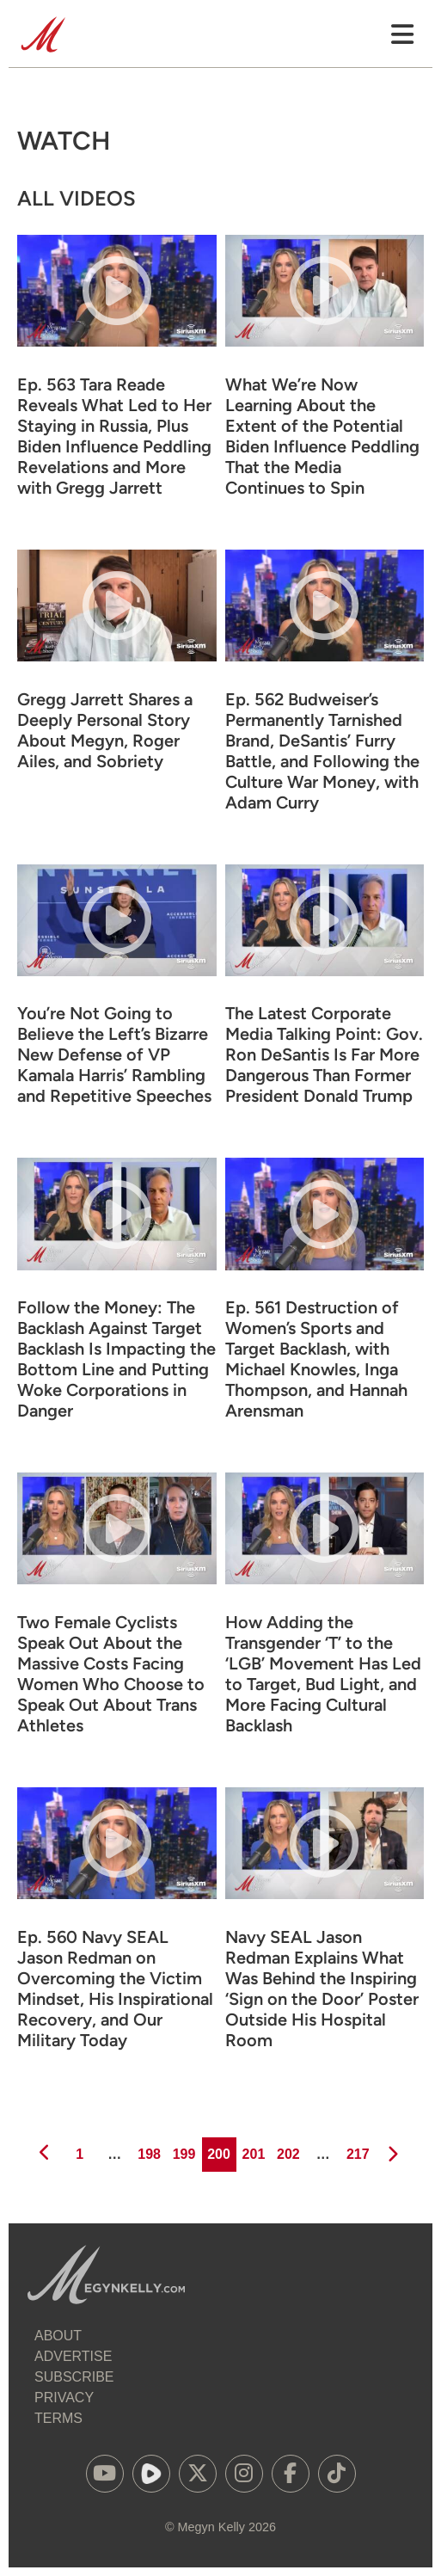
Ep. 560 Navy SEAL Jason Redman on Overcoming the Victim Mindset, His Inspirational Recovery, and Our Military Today (115, 1988)
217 (356, 2149)
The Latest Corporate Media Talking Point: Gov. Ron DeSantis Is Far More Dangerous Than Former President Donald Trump (324, 1054)
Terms (58, 2418)
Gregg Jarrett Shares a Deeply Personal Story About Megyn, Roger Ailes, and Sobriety (105, 730)
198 (148, 2149)
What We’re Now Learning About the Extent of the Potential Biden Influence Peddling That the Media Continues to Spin (322, 436)
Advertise (73, 2356)
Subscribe (73, 2377)
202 (287, 2149)
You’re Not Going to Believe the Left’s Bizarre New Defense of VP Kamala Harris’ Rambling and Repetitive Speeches (114, 1054)
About (58, 2335)
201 (252, 2149)
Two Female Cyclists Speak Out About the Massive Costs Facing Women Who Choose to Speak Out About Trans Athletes (111, 1674)
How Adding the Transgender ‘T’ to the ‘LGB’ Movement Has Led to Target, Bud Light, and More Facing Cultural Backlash (323, 1674)
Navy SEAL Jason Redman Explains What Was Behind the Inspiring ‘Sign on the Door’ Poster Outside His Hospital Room (322, 1988)
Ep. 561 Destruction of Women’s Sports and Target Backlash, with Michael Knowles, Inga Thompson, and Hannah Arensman (316, 1359)
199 (183, 2149)
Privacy (64, 2397)
